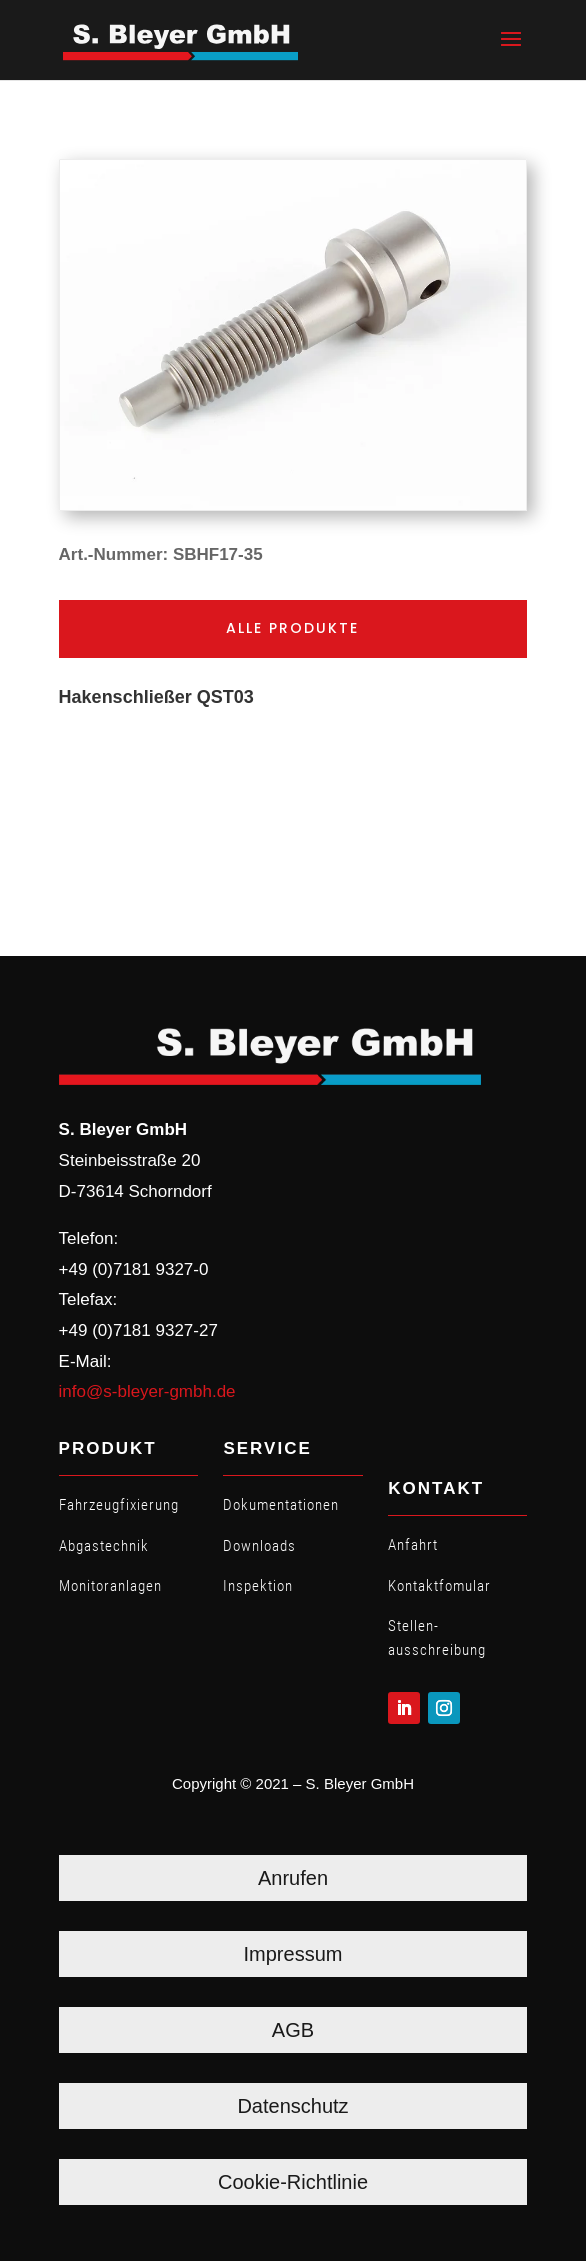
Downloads (259, 1546)
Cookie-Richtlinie (293, 2182)
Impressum (293, 1954)
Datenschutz (292, 2106)
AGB (293, 2030)
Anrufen (293, 1878)
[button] (511, 52)
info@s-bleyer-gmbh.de (147, 1391)
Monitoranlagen (110, 1586)
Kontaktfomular (439, 1586)
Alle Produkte (292, 628)
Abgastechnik (104, 1546)
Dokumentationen (281, 1505)
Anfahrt (413, 1545)
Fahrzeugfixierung (119, 1505)
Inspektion (258, 1586)
